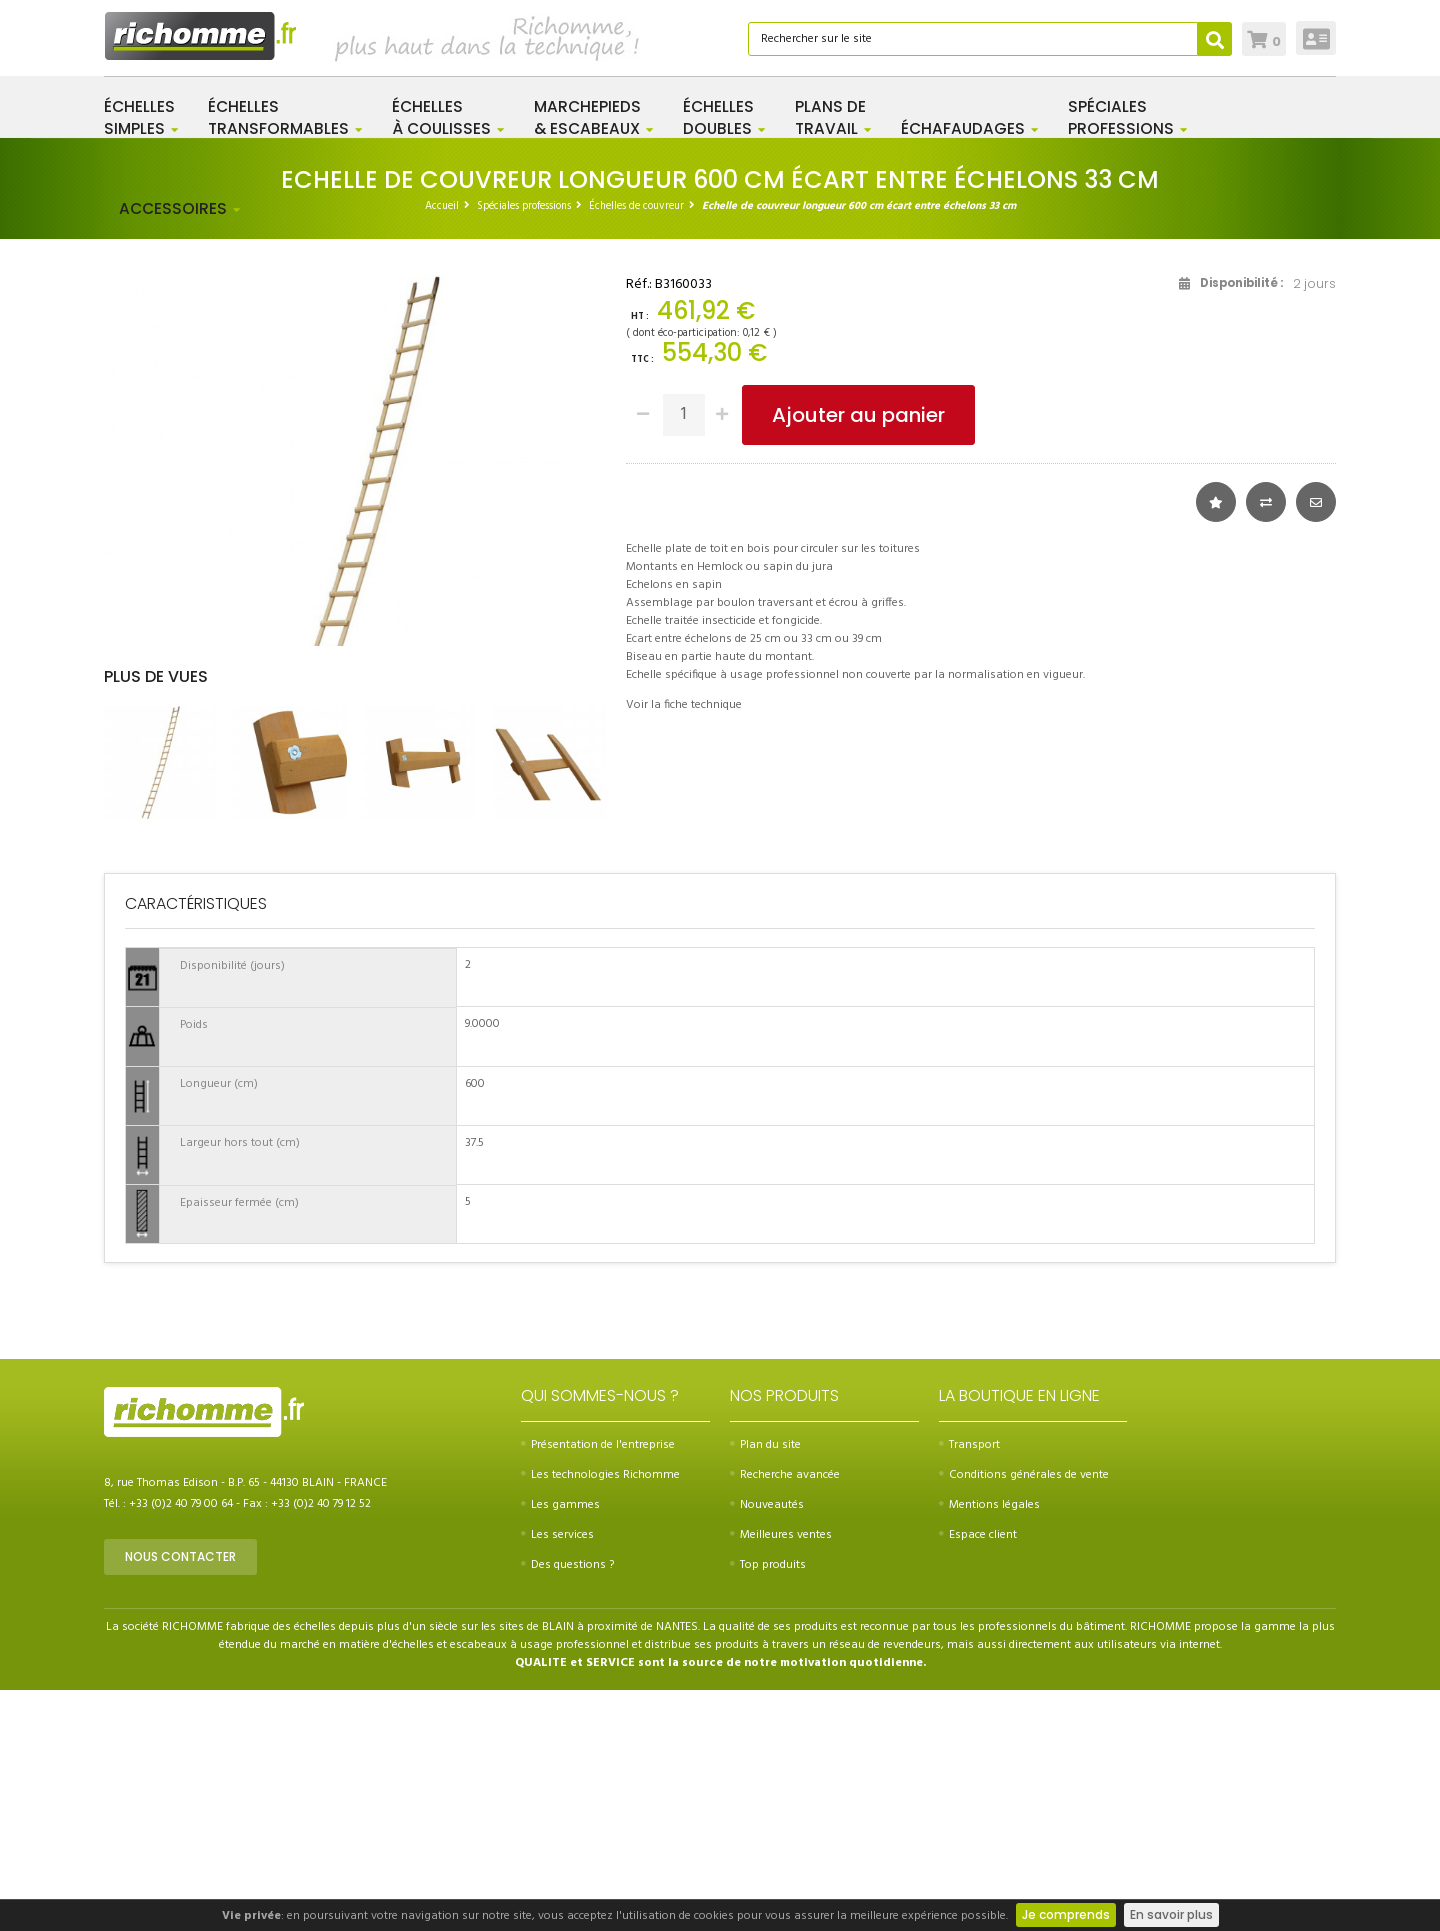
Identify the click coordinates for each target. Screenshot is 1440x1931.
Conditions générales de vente (1024, 1716)
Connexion (1316, 38)
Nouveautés (767, 1746)
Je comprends (1066, 1914)
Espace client (978, 1776)
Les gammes (560, 1746)
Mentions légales (989, 1746)
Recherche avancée (785, 1716)
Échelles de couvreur (636, 317)
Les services (557, 1776)
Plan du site (765, 1686)
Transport (969, 1686)
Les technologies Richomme (600, 1716)
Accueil (442, 317)
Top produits (768, 1806)
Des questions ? (567, 1806)
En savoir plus (1171, 1914)
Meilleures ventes (781, 1776)
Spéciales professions (524, 317)
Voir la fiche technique (684, 817)
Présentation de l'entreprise (598, 1686)
